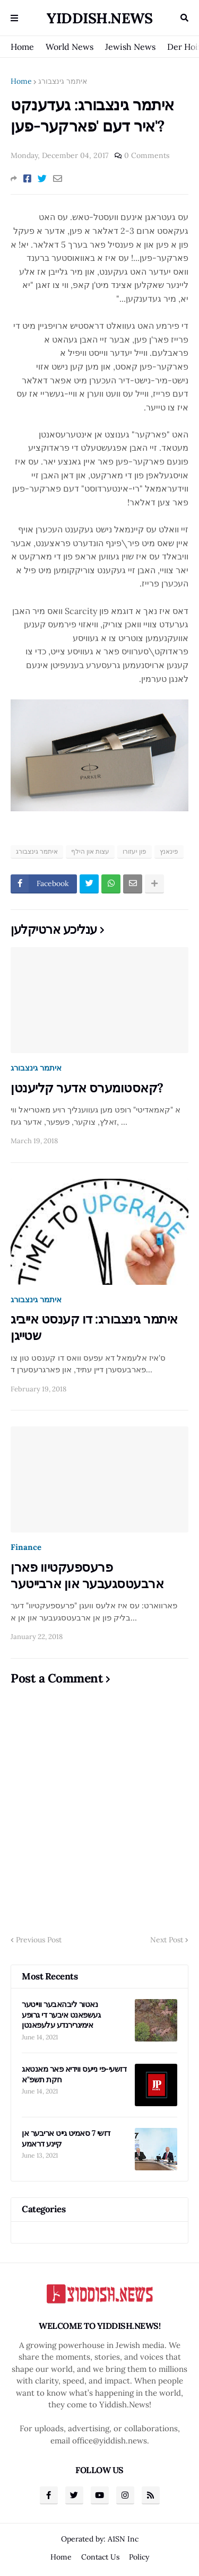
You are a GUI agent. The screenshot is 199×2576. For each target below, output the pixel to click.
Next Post (166, 1939)
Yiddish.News (99, 18)
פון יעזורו (134, 851)
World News (69, 46)
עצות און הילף (90, 851)
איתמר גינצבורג (62, 81)
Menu (14, 18)
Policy (139, 2557)
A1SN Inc (123, 2539)
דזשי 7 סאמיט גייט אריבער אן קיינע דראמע (66, 2138)
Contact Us (100, 2557)
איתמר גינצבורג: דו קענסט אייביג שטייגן (94, 1327)
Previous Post (39, 1939)
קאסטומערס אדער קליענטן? (87, 1088)
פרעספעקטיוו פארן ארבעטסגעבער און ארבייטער (87, 1575)
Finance (26, 1547)
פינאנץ (169, 851)
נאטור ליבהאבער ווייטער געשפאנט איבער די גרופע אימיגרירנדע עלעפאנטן (61, 2014)
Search (184, 18)
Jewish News (130, 46)
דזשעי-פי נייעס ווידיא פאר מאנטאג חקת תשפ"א (74, 2074)
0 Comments (146, 155)
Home (22, 46)
